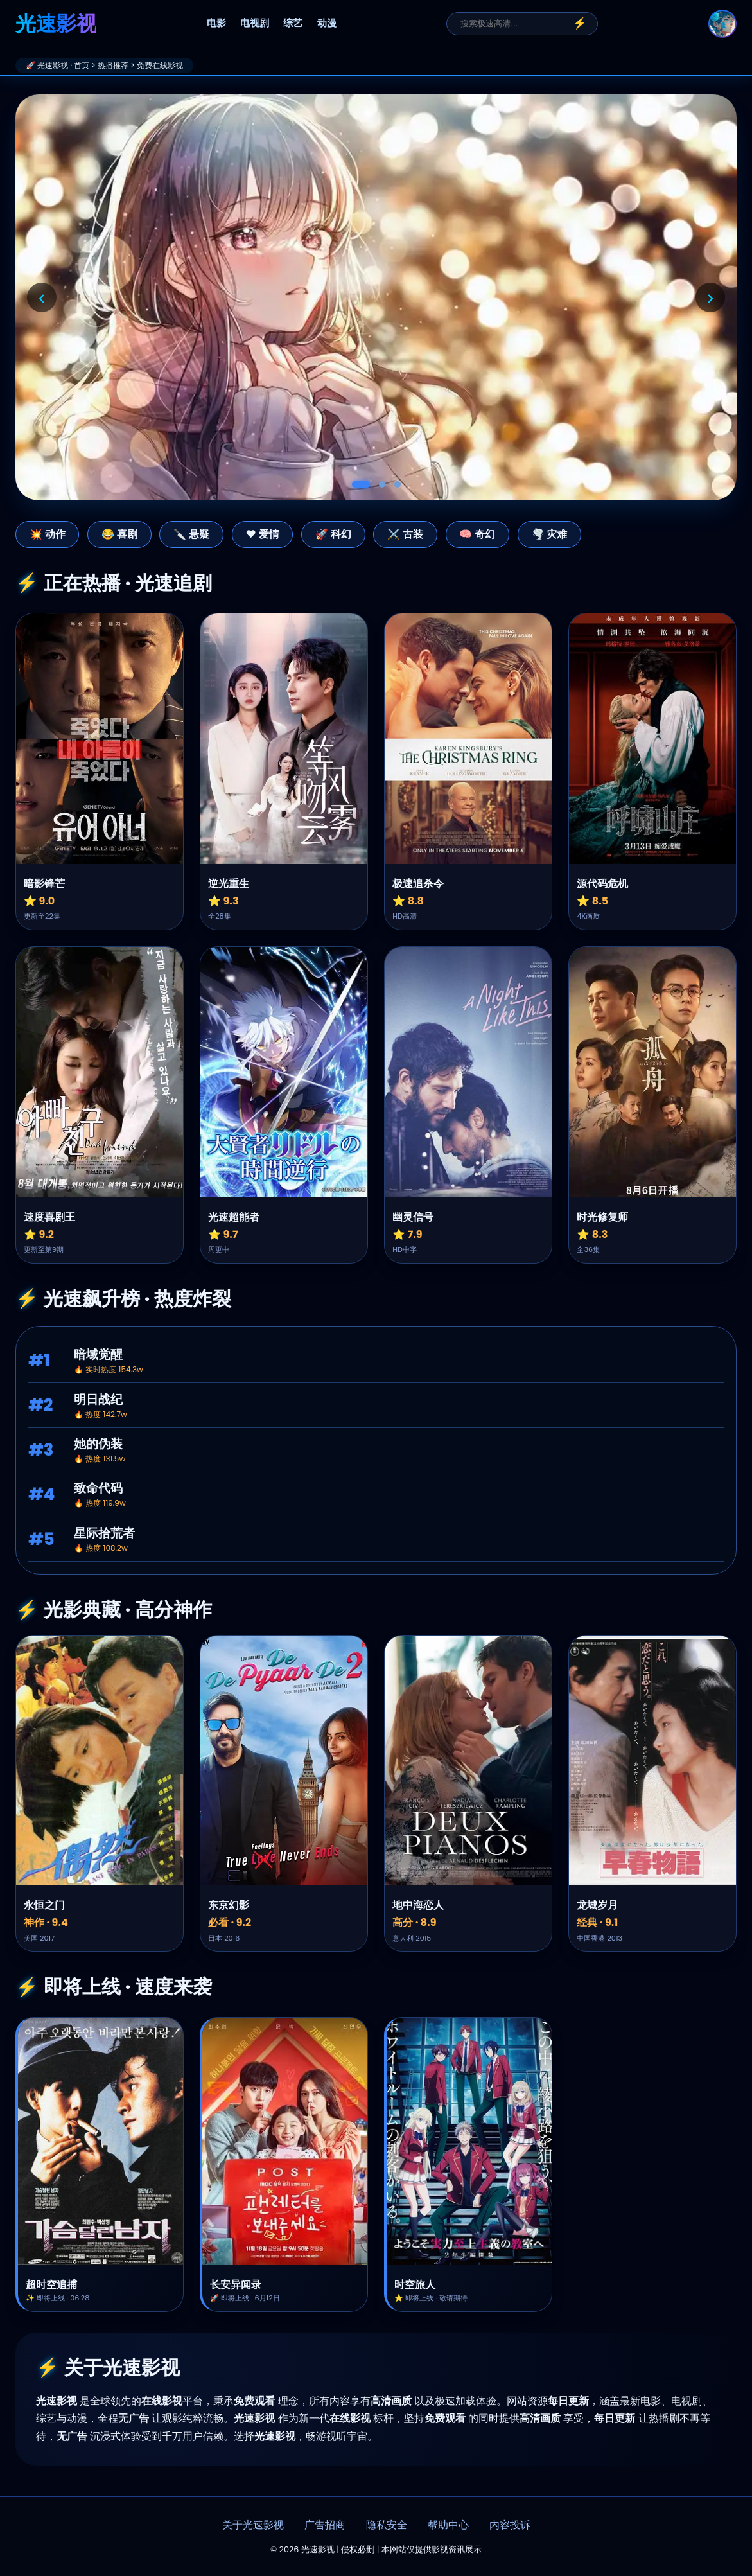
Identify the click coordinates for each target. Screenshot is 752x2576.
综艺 (292, 23)
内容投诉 (509, 2525)
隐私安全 (386, 2525)
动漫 (327, 23)
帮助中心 (448, 2525)
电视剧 (254, 23)
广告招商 (324, 2525)
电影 (216, 23)
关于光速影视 (253, 2525)
